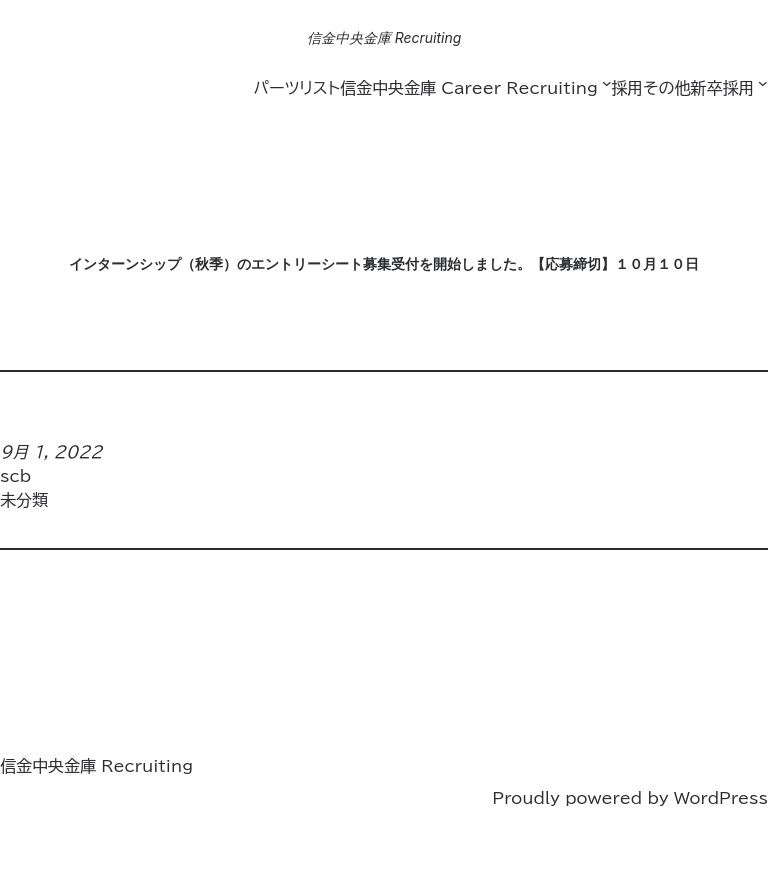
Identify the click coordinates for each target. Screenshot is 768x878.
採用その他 (650, 88)
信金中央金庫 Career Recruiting (469, 88)
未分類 (24, 500)
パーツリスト (296, 88)
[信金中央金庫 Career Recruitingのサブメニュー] (607, 83)
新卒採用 (722, 88)
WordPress (721, 798)
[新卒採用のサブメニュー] (763, 83)
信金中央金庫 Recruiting (384, 37)
